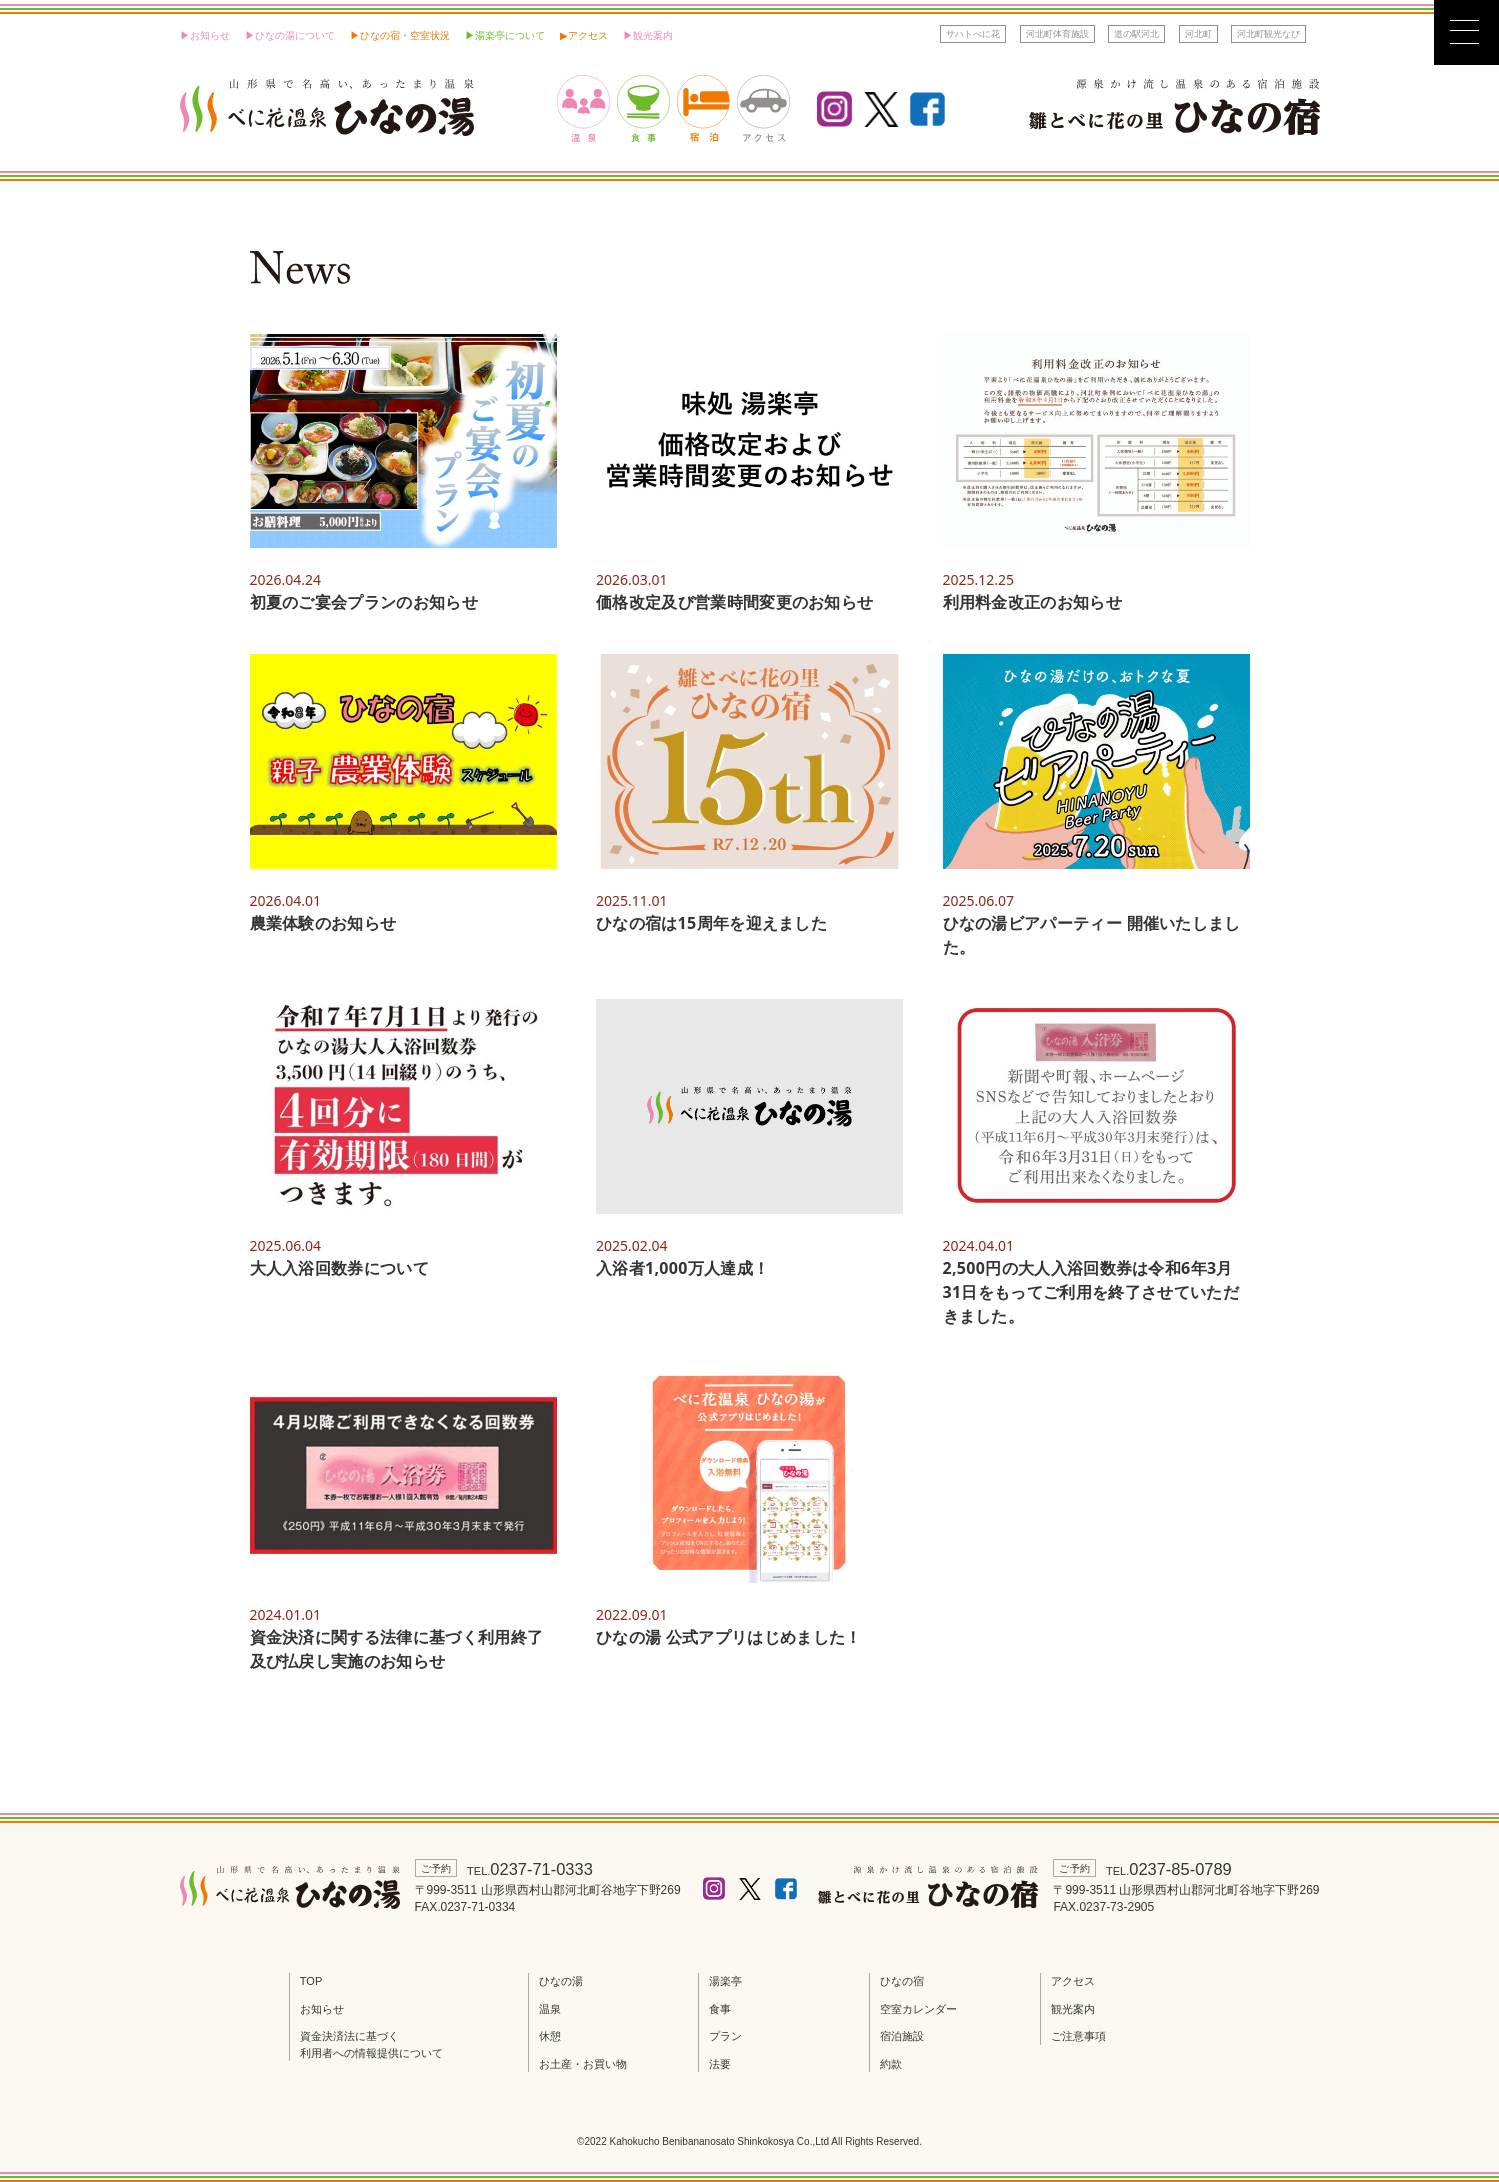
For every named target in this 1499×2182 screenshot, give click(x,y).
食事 (720, 2009)
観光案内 (1073, 2009)
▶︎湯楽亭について (505, 35)
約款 (891, 2064)
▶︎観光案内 (648, 35)
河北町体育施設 (1057, 33)
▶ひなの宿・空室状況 (400, 35)
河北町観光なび (1268, 33)
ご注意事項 (1078, 2036)
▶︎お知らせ (205, 35)
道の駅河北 (1136, 33)
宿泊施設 (902, 2036)
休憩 (550, 2036)
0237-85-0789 (1185, 1869)
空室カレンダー (918, 2009)
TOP (311, 1981)
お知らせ (322, 2009)
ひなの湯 (561, 1981)
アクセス (588, 35)
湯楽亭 (725, 1981)
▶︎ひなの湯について (290, 35)
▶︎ (564, 35)
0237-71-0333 (546, 1869)
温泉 (550, 2009)
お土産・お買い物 (583, 2064)
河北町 (1198, 33)
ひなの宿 (902, 1981)
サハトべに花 (973, 33)
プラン (725, 2036)
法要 (720, 2064)
